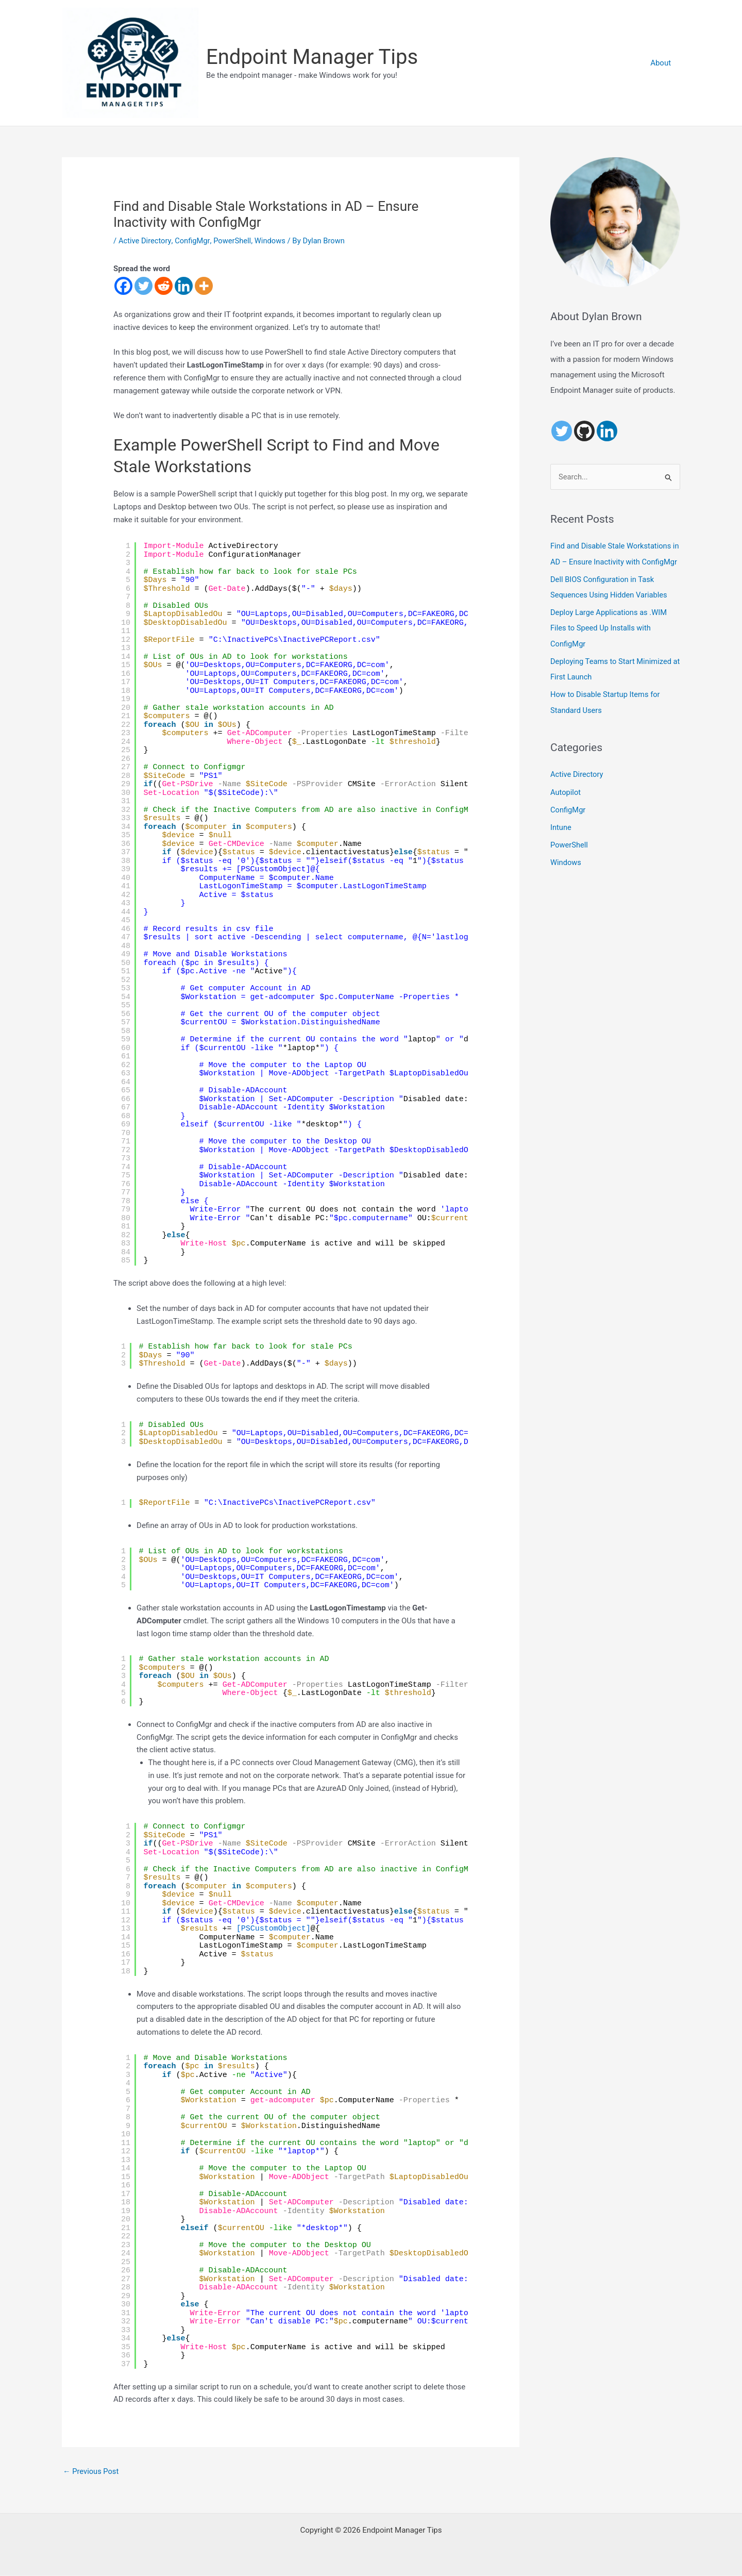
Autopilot (565, 805)
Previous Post (91, 2471)
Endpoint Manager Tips (312, 57)
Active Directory (145, 240)
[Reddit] (164, 286)
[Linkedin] (184, 286)
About (662, 63)
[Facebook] (123, 286)
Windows (272, 240)
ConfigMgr (193, 240)
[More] (204, 286)
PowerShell (234, 240)
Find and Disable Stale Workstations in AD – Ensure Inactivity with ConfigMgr (612, 562)
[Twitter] (143, 286)
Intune (561, 840)
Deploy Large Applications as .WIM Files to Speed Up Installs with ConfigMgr (609, 643)
